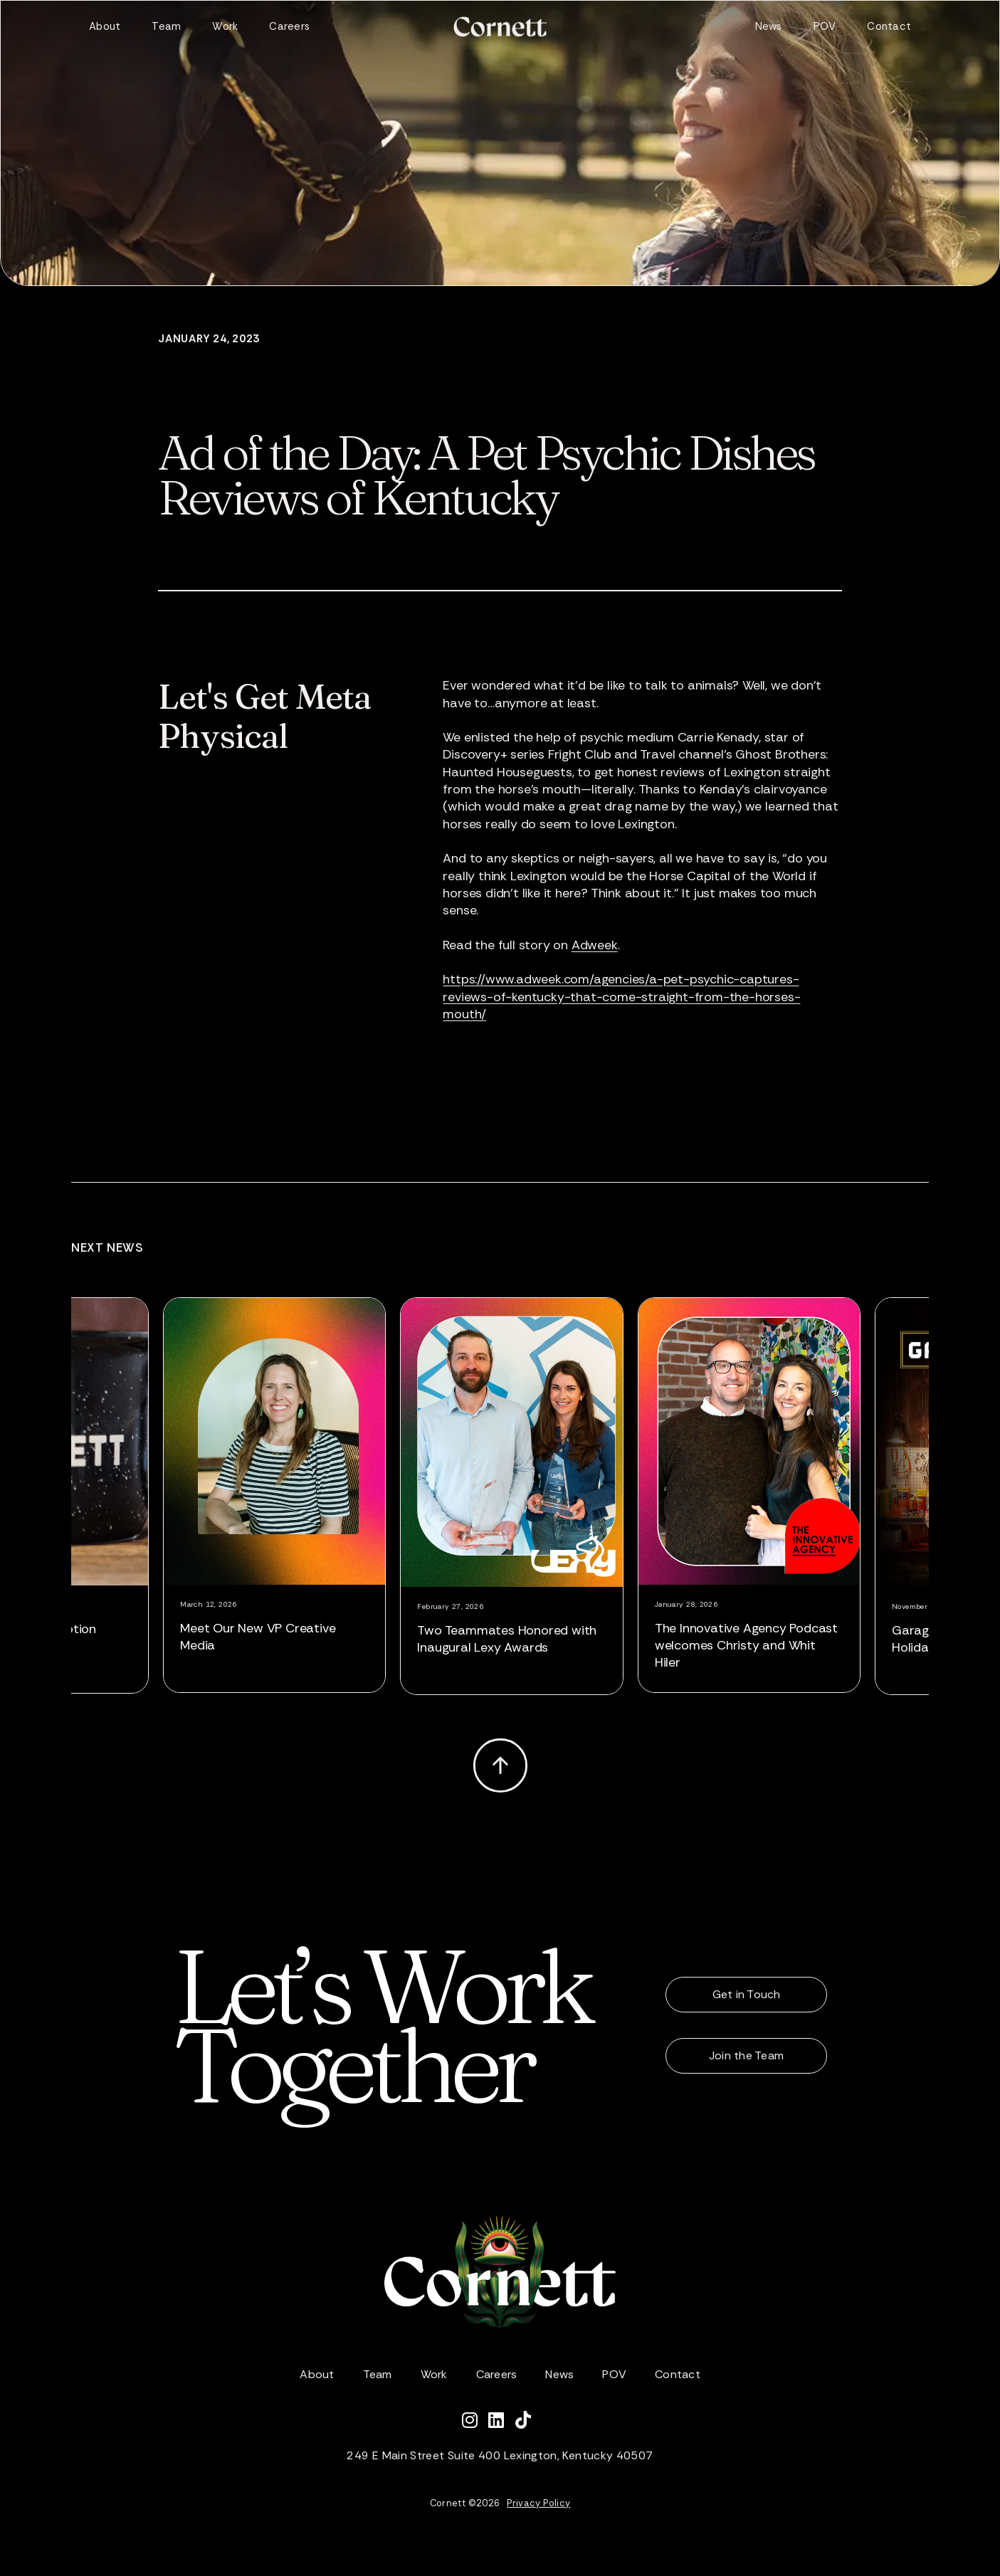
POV (825, 26)
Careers (289, 26)
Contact (889, 26)
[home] (499, 26)
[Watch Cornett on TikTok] (526, 2422)
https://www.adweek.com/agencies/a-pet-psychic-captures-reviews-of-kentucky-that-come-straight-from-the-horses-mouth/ (621, 997)
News (768, 26)
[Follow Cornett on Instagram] (475, 2422)
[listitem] (279, 1495)
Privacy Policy (538, 2503)
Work (225, 26)
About (104, 26)
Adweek (595, 945)
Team (166, 26)
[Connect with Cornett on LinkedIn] (501, 2422)
